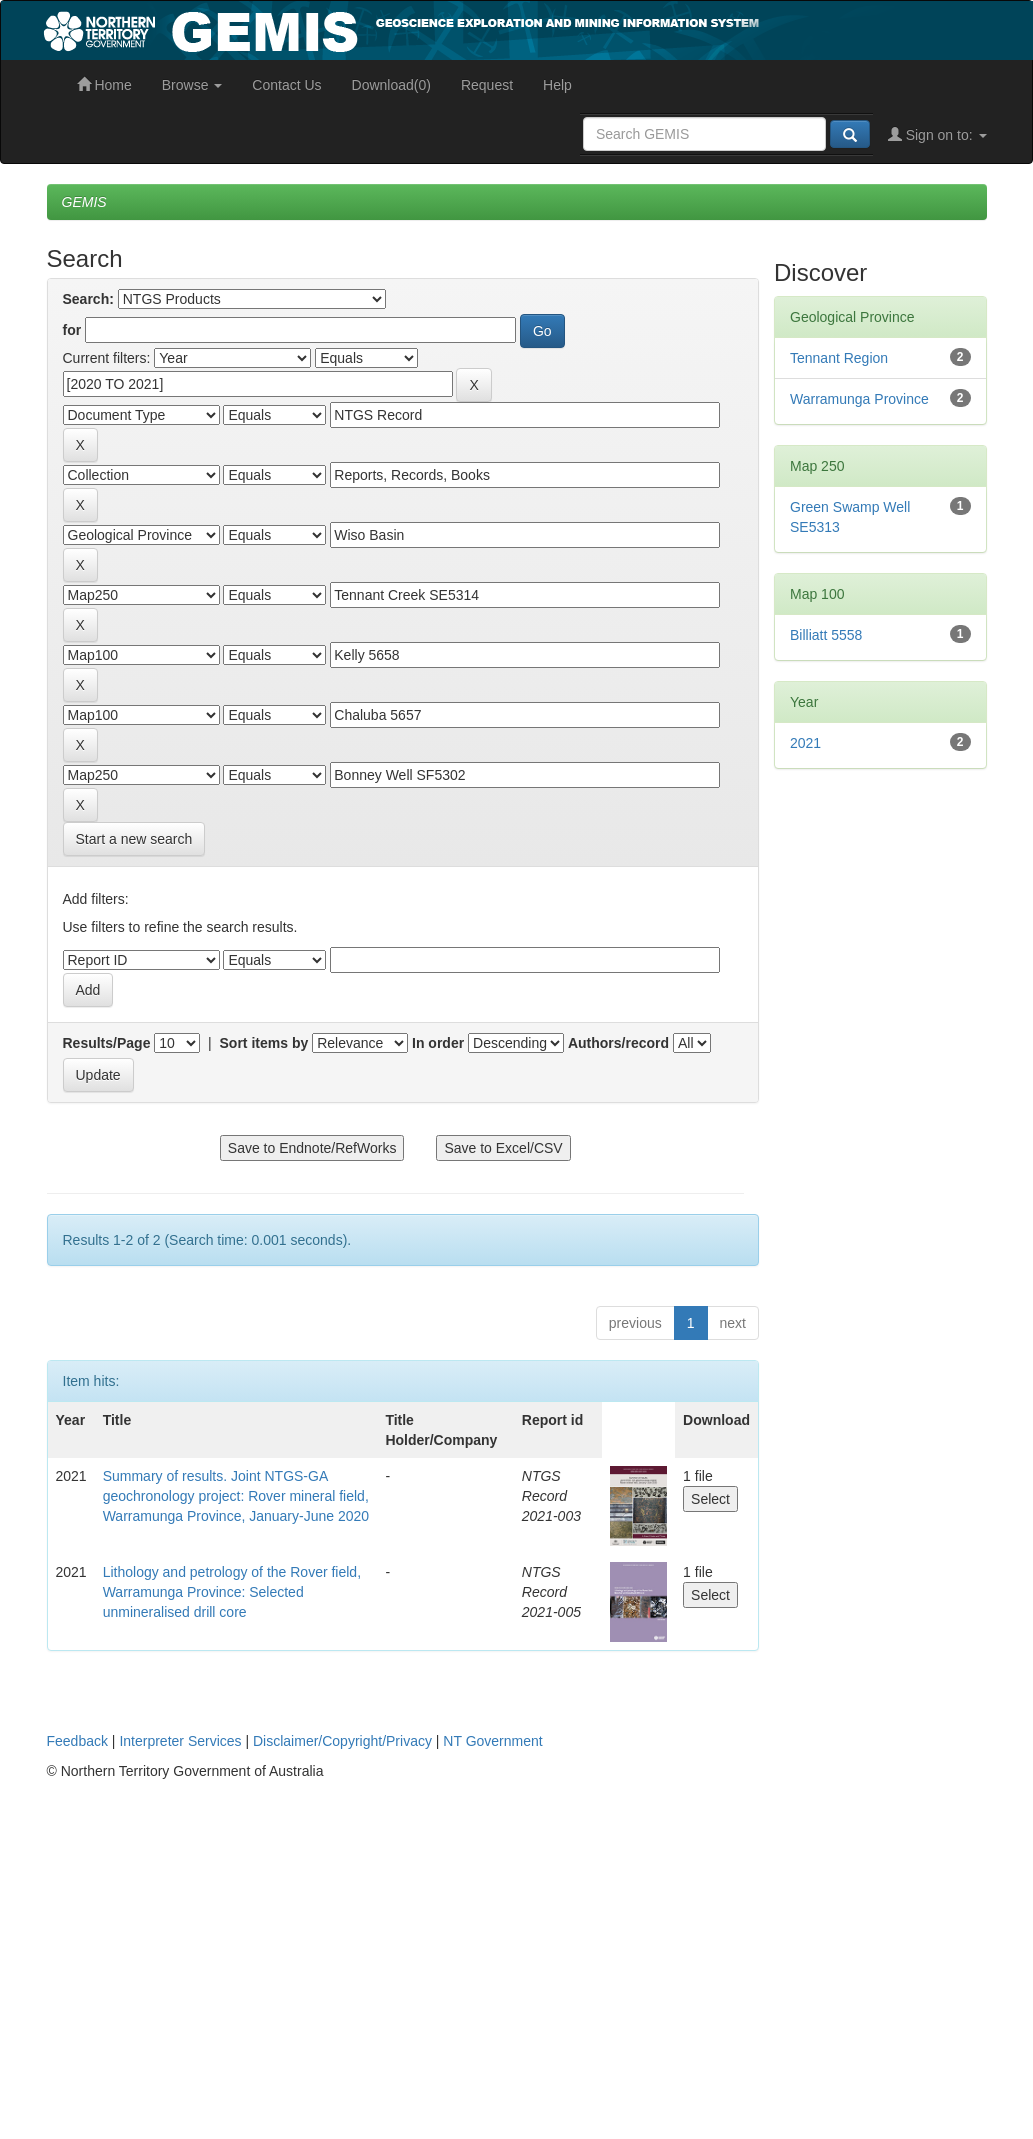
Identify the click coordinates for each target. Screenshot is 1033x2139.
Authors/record (618, 1043)
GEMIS (84, 202)
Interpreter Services (180, 1741)
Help (557, 85)
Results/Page (107, 1043)
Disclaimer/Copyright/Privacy (342, 1741)
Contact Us (286, 85)
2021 (805, 743)
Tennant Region (839, 358)
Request (487, 85)
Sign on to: (937, 135)
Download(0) (391, 85)
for (72, 330)
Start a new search (134, 839)
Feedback (77, 1741)
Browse (192, 85)
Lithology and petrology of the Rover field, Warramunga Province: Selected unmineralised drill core (232, 1592)
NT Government (492, 1741)
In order (438, 1043)
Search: (88, 299)
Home (104, 85)
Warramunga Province (859, 399)
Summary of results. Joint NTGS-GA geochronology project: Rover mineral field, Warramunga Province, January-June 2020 (236, 1496)
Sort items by (264, 1043)
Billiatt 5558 (826, 635)
